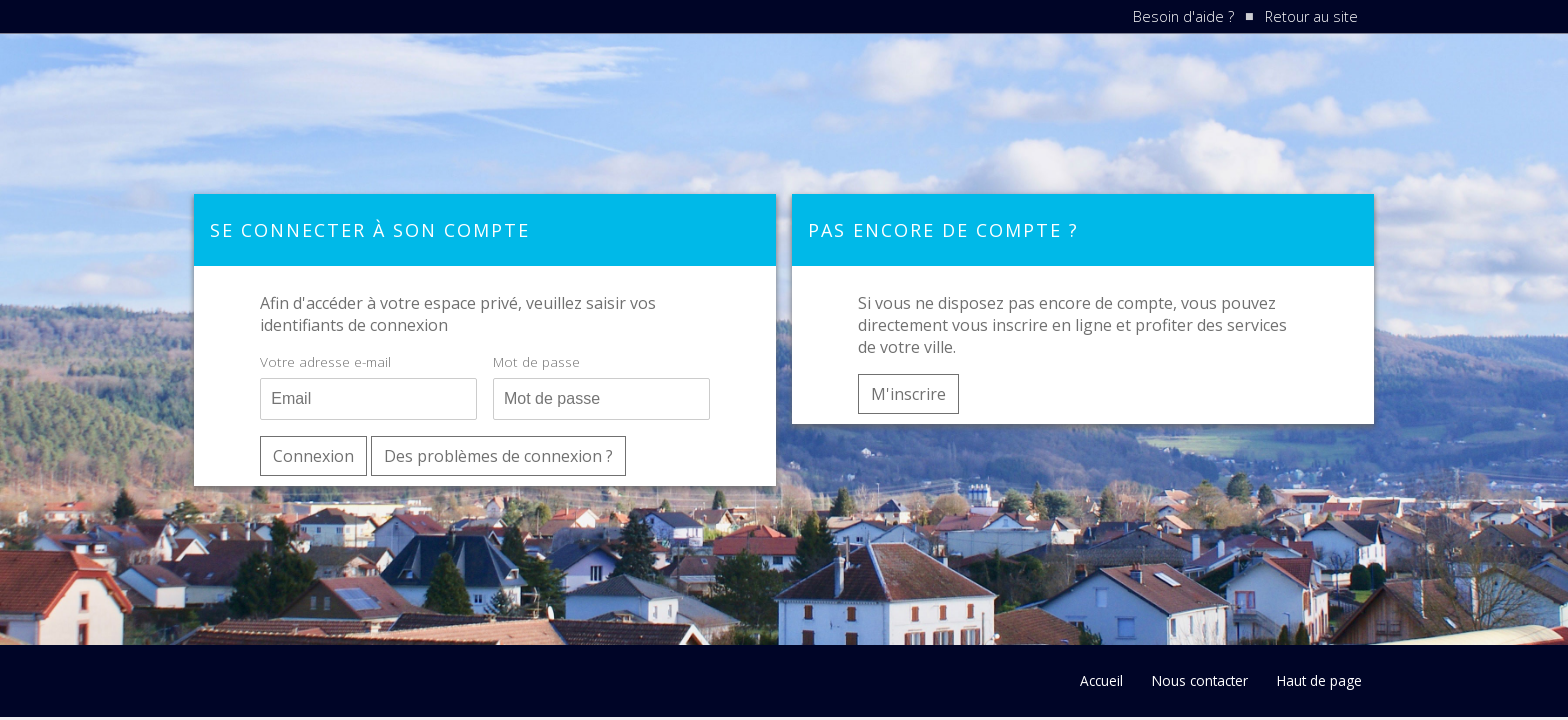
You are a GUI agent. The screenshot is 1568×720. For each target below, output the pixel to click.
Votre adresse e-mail (325, 361)
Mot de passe (536, 361)
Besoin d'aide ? (1183, 16)
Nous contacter (1200, 680)
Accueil (1101, 680)
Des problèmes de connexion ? (498, 456)
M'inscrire (908, 394)
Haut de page (1319, 680)
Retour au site (1311, 16)
